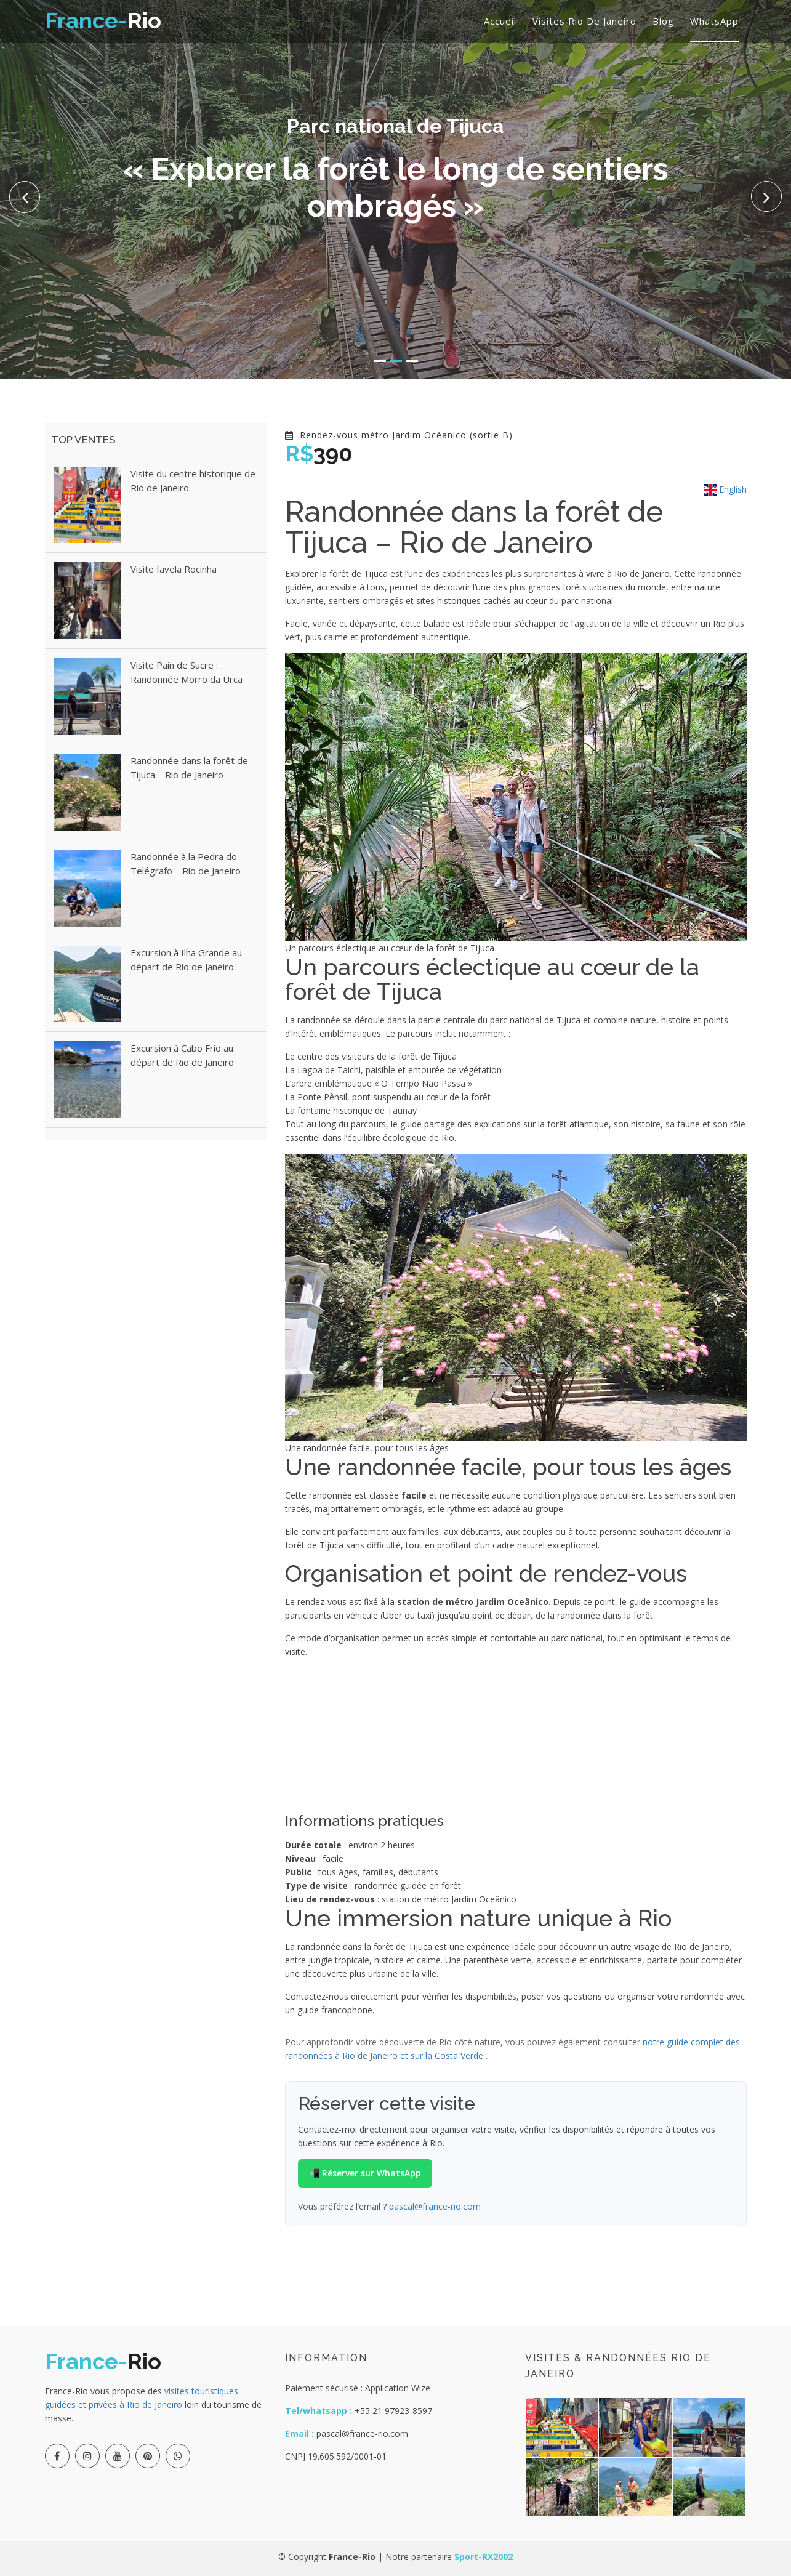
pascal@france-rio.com (435, 2206)
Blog (663, 21)
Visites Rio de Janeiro (584, 21)
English (725, 489)
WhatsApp (714, 21)
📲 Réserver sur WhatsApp (365, 2173)
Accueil (500, 21)
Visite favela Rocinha (173, 569)
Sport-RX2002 (483, 2556)
